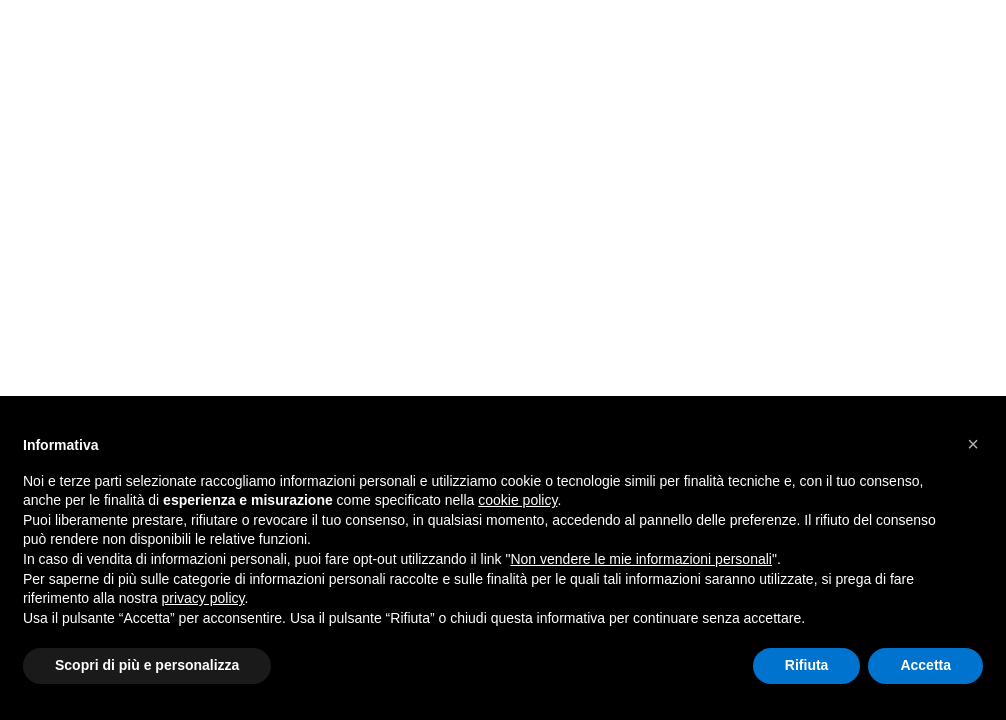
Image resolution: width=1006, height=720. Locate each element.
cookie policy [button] (517, 500)
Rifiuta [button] (807, 665)
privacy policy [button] (203, 598)
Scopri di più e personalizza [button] (147, 665)
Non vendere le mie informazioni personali (640, 559)
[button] (973, 444)
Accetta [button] (925, 665)
